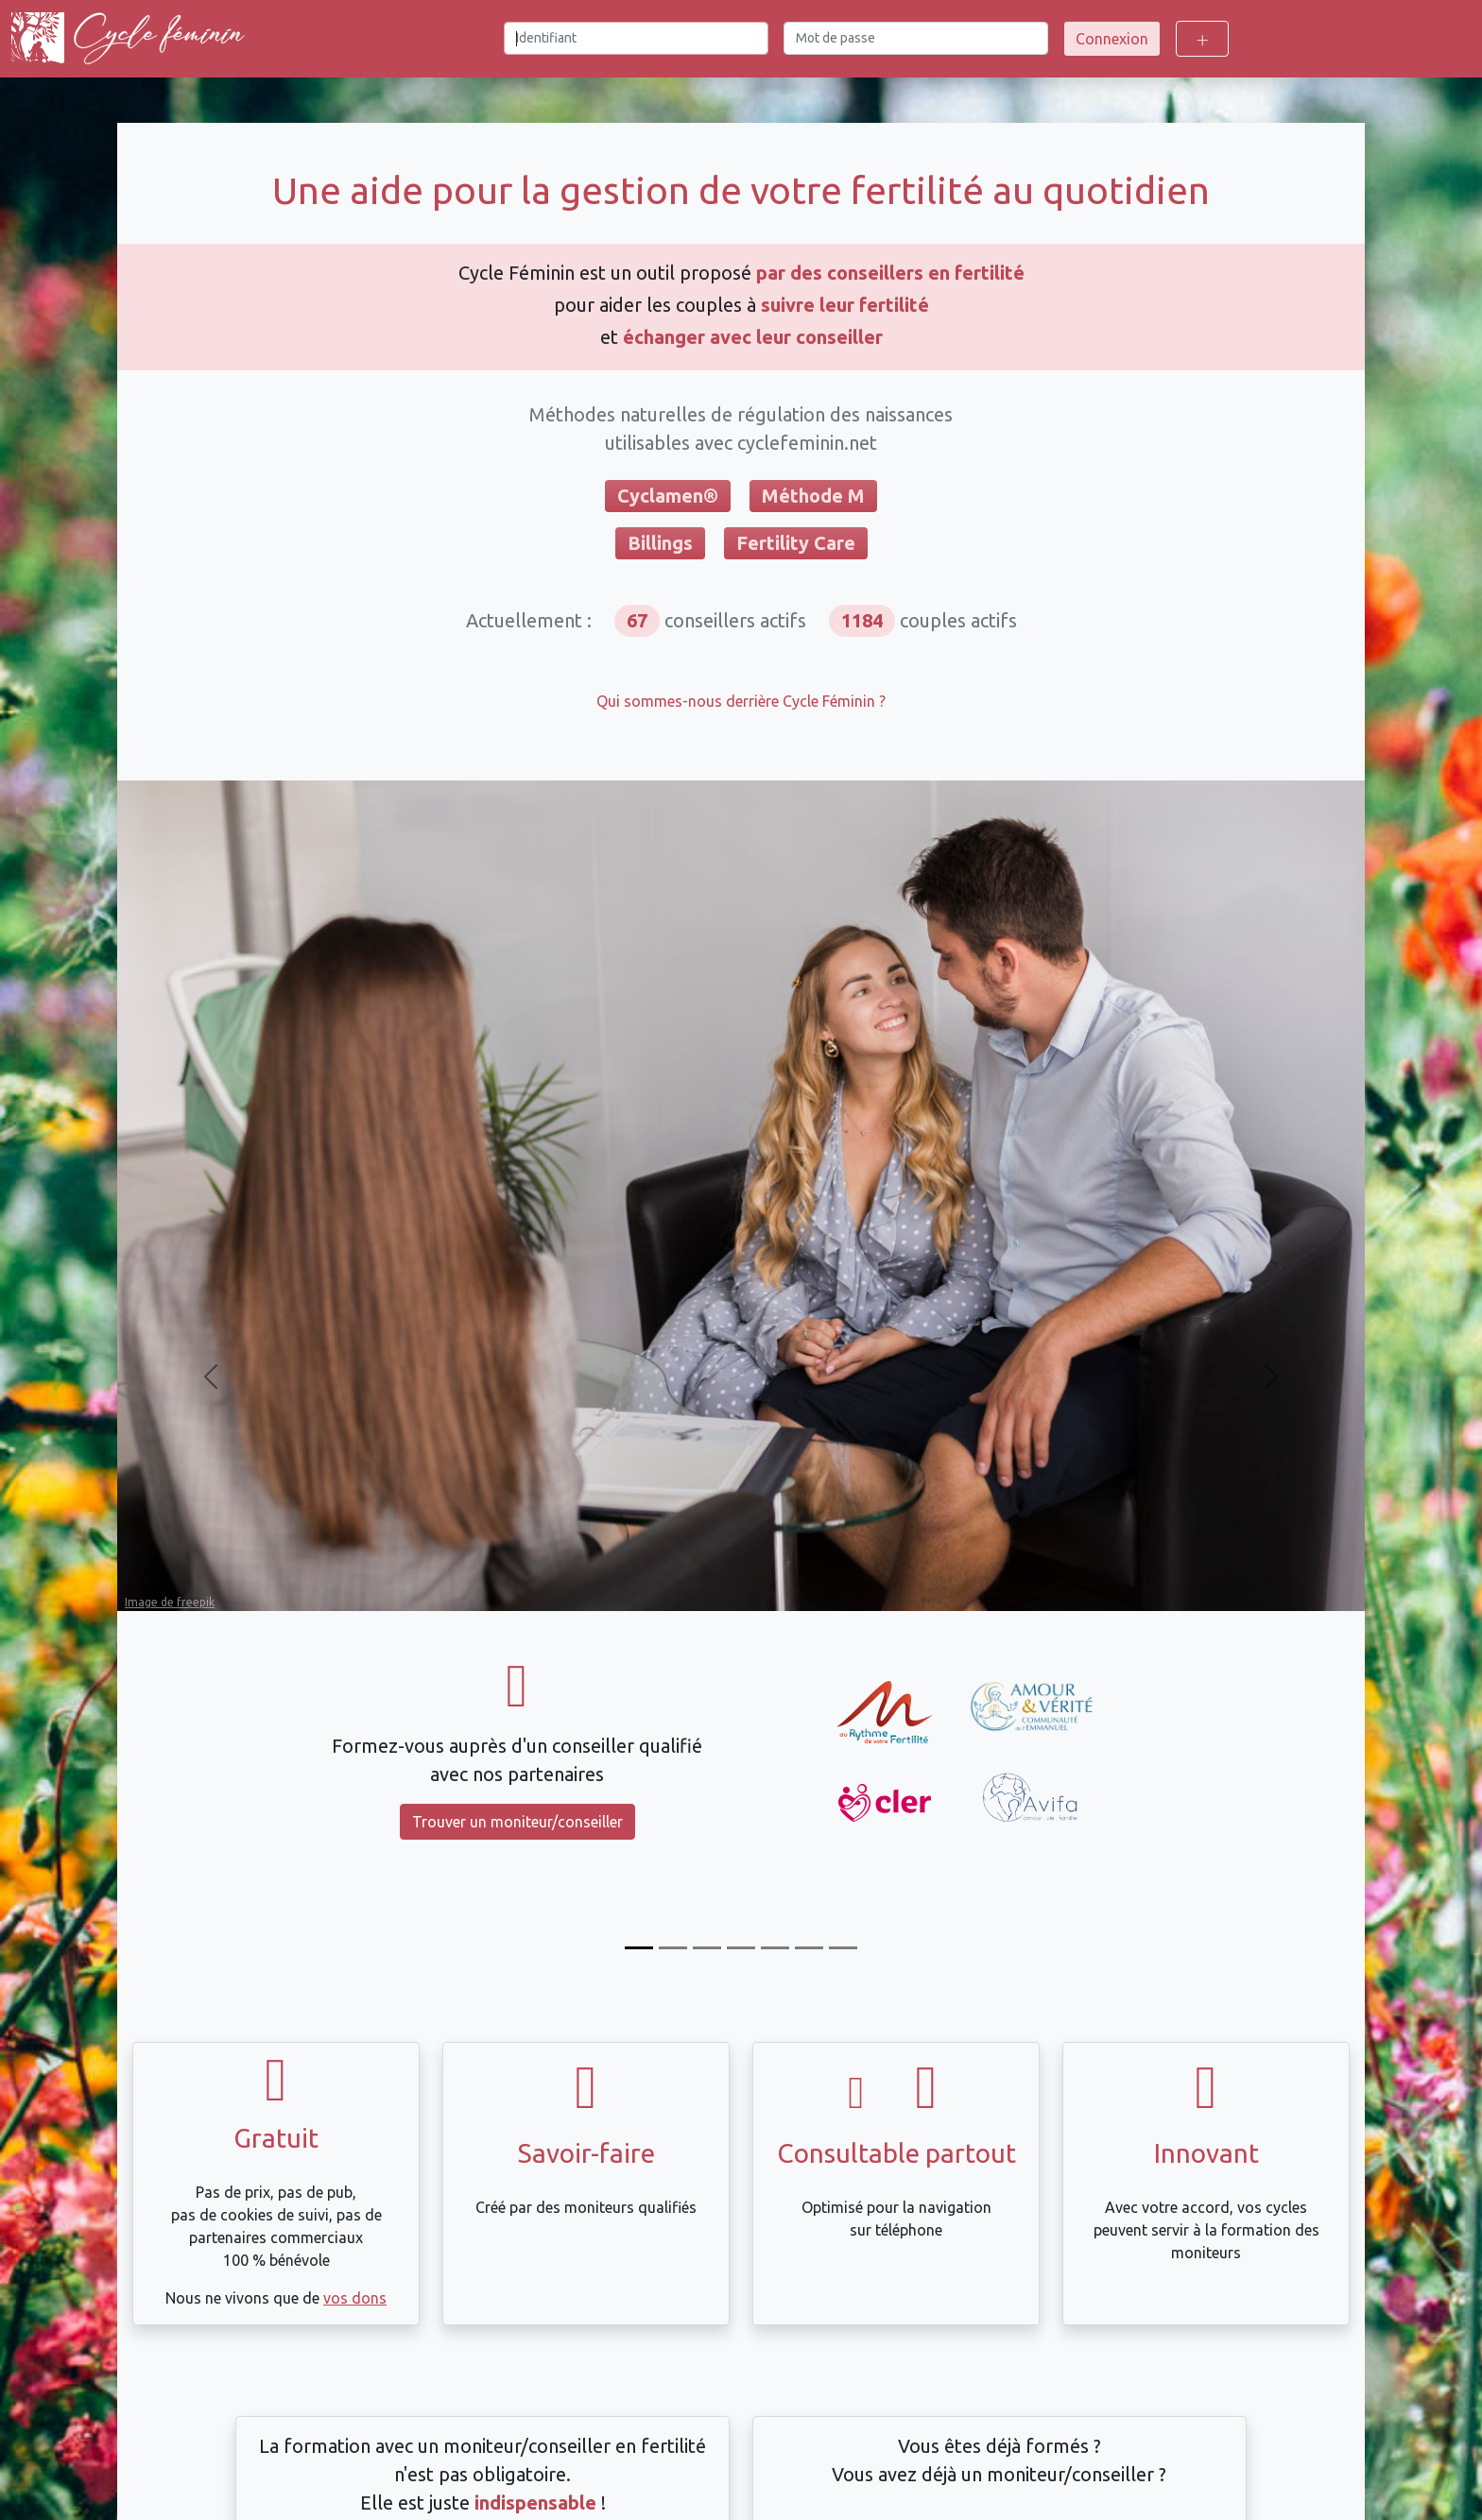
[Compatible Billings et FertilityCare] (707, 1948)
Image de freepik (170, 1602)
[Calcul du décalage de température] (741, 1948)
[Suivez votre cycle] (673, 1948)
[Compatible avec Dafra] (843, 1948)
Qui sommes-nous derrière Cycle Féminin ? (741, 701)
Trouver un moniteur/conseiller (517, 1821)
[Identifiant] (636, 38)
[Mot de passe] (916, 38)
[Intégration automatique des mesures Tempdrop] (809, 1948)
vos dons (355, 2297)
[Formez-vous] (639, 1948)
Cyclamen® (667, 495)
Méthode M (813, 495)
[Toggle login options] (1202, 39)
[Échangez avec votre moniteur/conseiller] (775, 1948)
